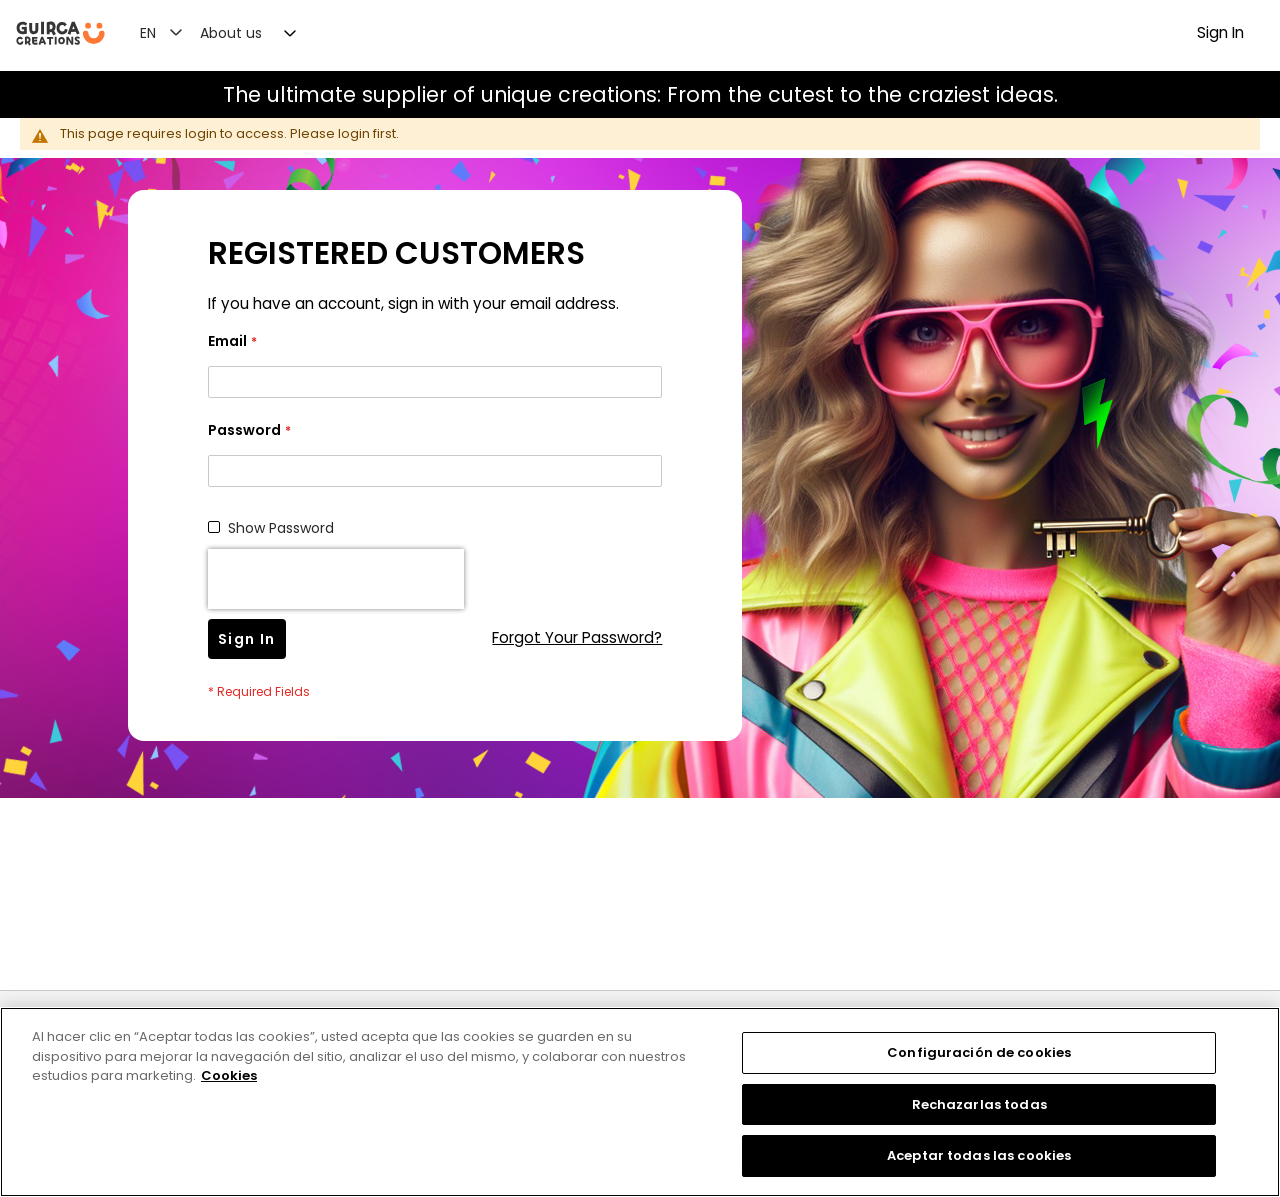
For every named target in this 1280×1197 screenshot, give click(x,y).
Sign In (1220, 32)
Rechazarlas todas (979, 1104)
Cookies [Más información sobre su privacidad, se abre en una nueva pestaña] (229, 1075)
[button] (173, 32)
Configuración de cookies (979, 1052)
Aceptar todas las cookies (979, 1155)
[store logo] (60, 33)
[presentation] (336, 579)
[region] (640, 1102)
